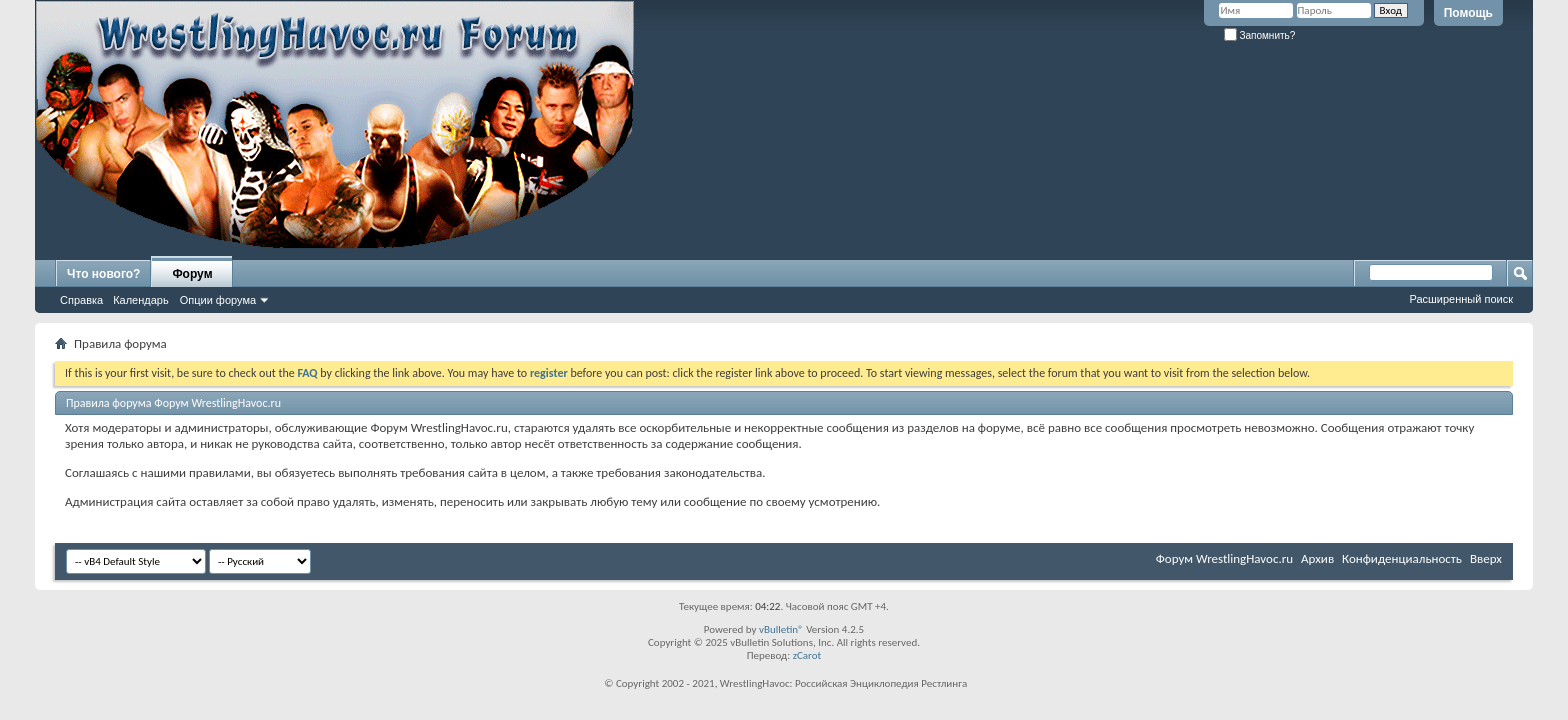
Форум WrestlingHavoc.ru (1224, 558)
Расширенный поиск (1461, 299)
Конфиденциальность (1402, 558)
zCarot (807, 655)
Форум (192, 274)
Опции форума (218, 300)
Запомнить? (1260, 35)
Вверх (1486, 558)
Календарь (141, 300)
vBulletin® (781, 629)
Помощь (1468, 13)
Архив (1317, 558)
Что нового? (103, 274)
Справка (81, 300)
